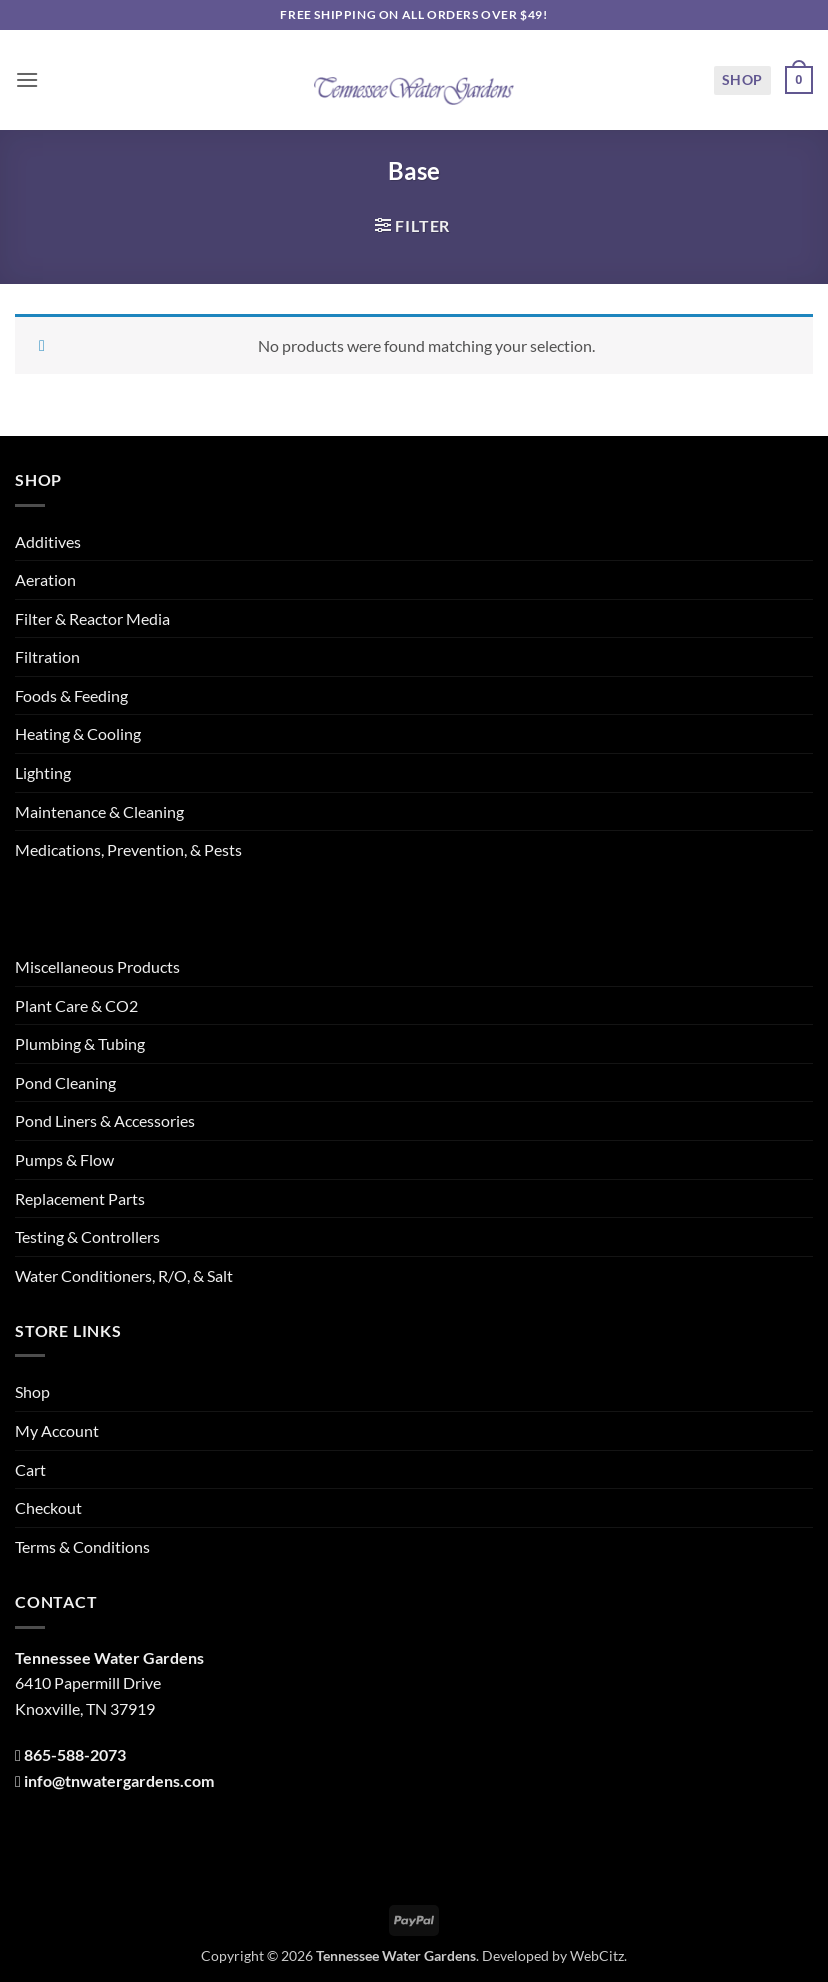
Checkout (48, 1507)
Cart (30, 1469)
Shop (742, 79)
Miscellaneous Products (97, 966)
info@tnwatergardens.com (119, 1780)
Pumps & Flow (64, 1159)
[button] (27, 79)
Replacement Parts (80, 1198)
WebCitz (597, 1955)
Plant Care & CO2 (76, 1005)
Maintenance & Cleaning (99, 811)
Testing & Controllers (87, 1236)
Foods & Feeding (71, 695)
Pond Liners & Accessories (105, 1120)
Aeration (45, 579)
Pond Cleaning (65, 1082)
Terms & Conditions (82, 1546)
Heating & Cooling (78, 733)
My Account (57, 1430)
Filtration (47, 656)
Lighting (43, 772)
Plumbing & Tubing (80, 1043)
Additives (48, 541)
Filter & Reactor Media (92, 618)
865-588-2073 (75, 1754)
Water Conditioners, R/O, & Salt (124, 1275)
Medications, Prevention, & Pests (128, 849)
